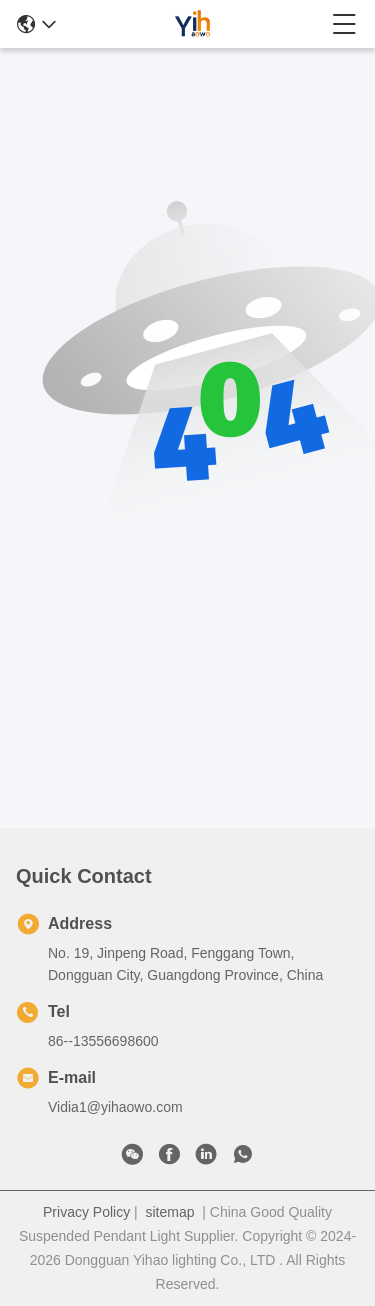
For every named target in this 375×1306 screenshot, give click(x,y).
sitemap (169, 1212)
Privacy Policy (86, 1212)
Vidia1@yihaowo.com (115, 1107)
